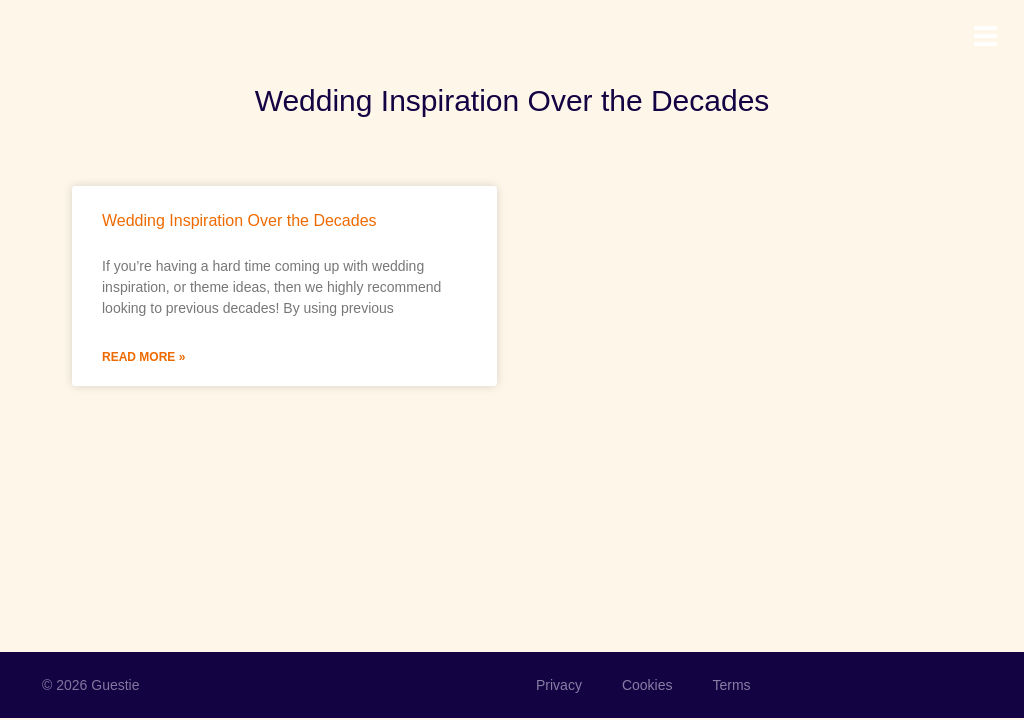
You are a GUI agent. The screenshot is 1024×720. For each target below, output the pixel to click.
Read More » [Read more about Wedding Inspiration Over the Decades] (143, 357)
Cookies (647, 685)
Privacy (559, 685)
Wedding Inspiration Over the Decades (239, 220)
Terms (731, 685)
